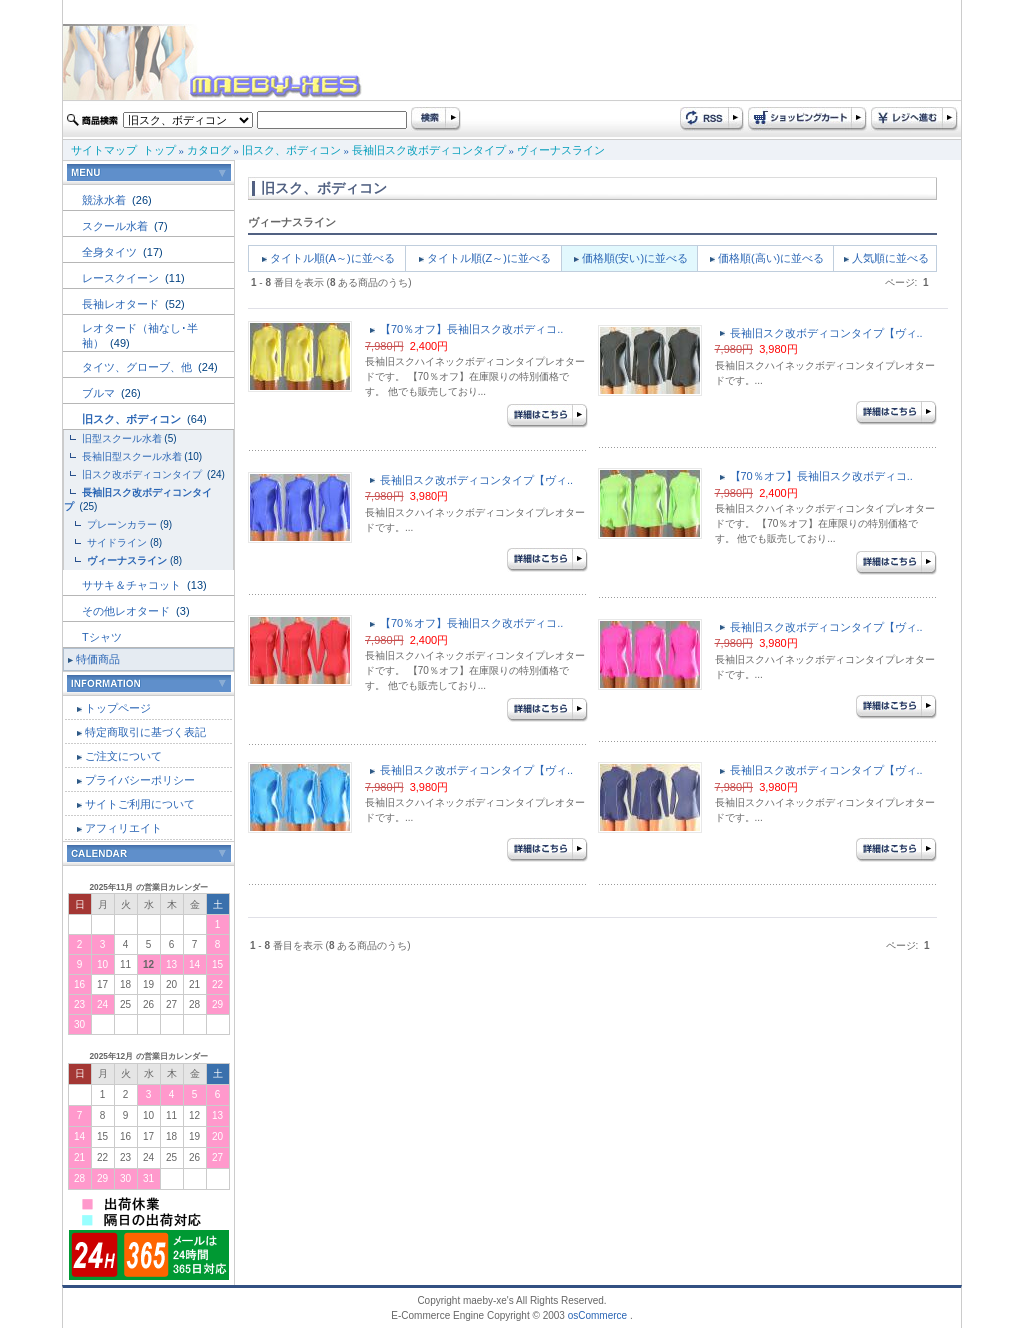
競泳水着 (105, 200)
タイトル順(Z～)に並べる (489, 258)
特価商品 (98, 659)
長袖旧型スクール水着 (132, 456)
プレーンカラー (122, 524)
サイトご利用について (140, 804)
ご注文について (123, 756)
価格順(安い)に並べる (635, 258)
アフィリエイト (123, 828)
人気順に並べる (890, 258)
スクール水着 (116, 226)
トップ (159, 150)
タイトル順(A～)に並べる (332, 258)
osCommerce (597, 1315)
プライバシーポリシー (140, 780)
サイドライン (117, 542)
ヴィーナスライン (561, 150)
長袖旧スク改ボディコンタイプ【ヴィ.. (826, 333)
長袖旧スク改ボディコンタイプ (429, 150)
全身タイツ (111, 252)
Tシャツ (102, 637)
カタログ (209, 150)
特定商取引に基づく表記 (145, 732)
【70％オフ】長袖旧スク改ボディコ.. (471, 329)
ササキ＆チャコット (133, 585)
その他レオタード (127, 611)
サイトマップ (104, 150)
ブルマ (100, 393)
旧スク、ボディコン (291, 150)
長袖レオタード (122, 304)
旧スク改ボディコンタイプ (143, 474)
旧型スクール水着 (122, 438)
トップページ (118, 708)
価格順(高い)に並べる (771, 258)
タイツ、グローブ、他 (138, 367)
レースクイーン (122, 278)
